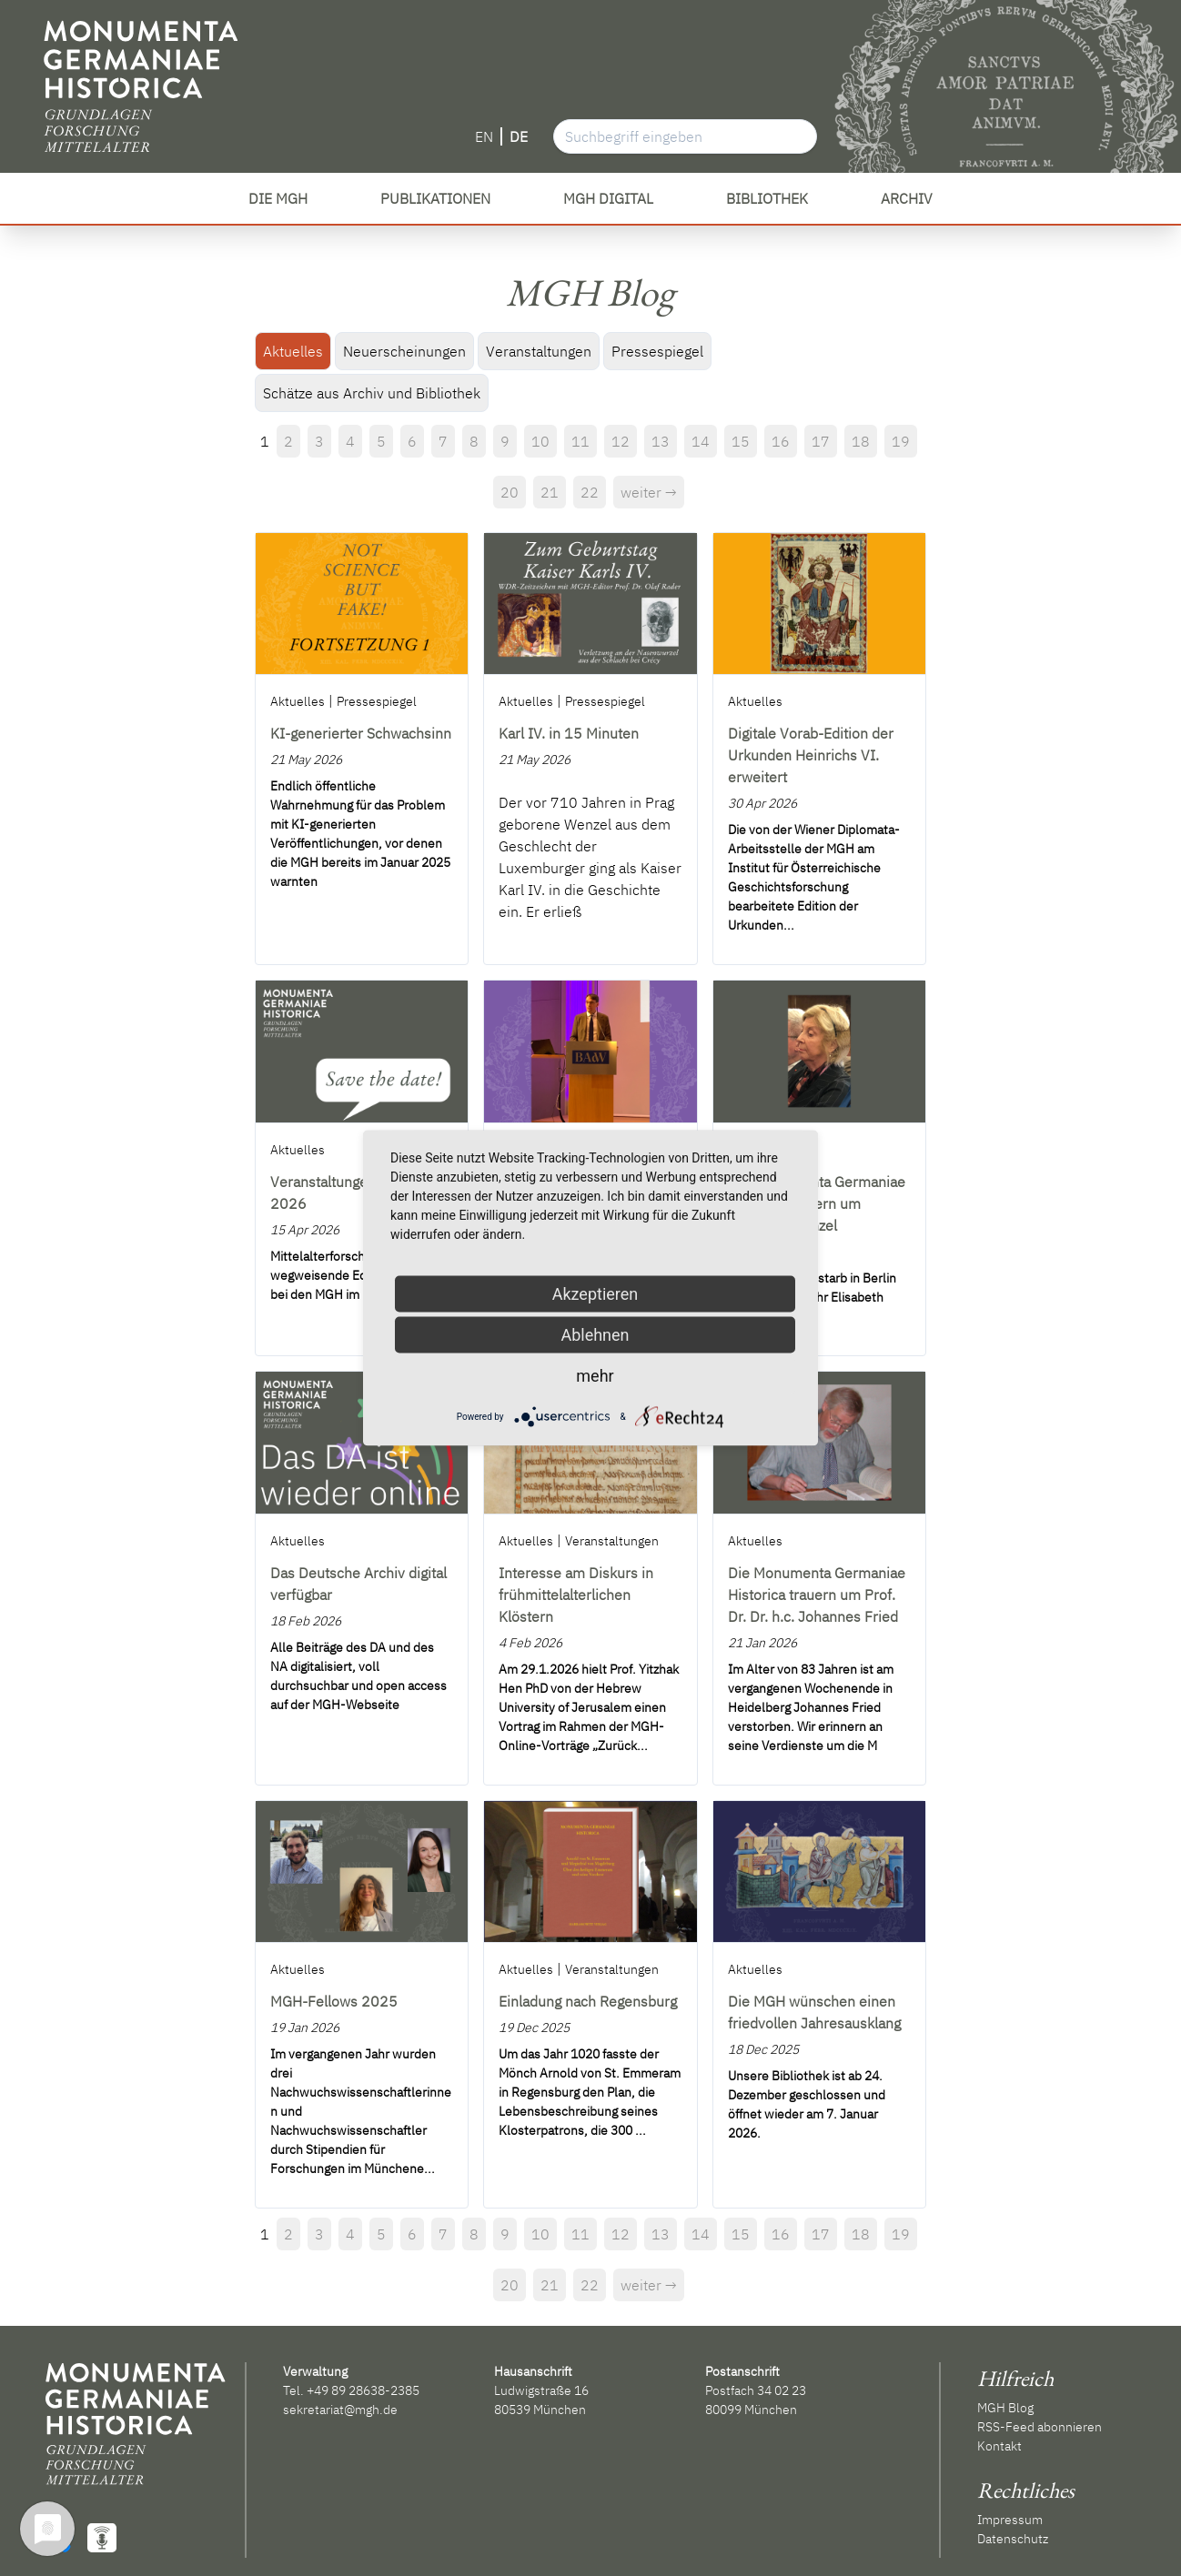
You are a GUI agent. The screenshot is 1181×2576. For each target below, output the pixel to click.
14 (700, 441)
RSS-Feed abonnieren (1039, 2427)
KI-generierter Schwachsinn (360, 733)
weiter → (649, 492)
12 (620, 441)
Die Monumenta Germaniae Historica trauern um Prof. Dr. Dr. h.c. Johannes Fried (816, 1594)
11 (580, 441)
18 (861, 441)
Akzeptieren (595, 1293)
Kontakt (999, 2446)
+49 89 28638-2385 (363, 2390)
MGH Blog (1005, 2408)
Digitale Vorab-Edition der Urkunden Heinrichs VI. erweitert (810, 755)
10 (540, 441)
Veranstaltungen (538, 351)
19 (901, 441)
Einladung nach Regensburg (588, 2001)
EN (484, 136)
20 (509, 492)
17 (821, 441)
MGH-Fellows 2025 (334, 2001)
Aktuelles (293, 351)
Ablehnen (594, 1334)
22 (589, 492)
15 (741, 441)
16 (781, 441)
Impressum (1010, 2519)
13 (660, 441)
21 (549, 492)
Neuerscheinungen (404, 351)
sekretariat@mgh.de (340, 2409)
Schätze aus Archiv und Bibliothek (371, 393)
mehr (594, 1375)
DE (519, 136)
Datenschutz (1012, 2539)
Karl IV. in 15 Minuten (569, 733)
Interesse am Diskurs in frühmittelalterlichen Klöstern (576, 1594)
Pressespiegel (657, 351)
